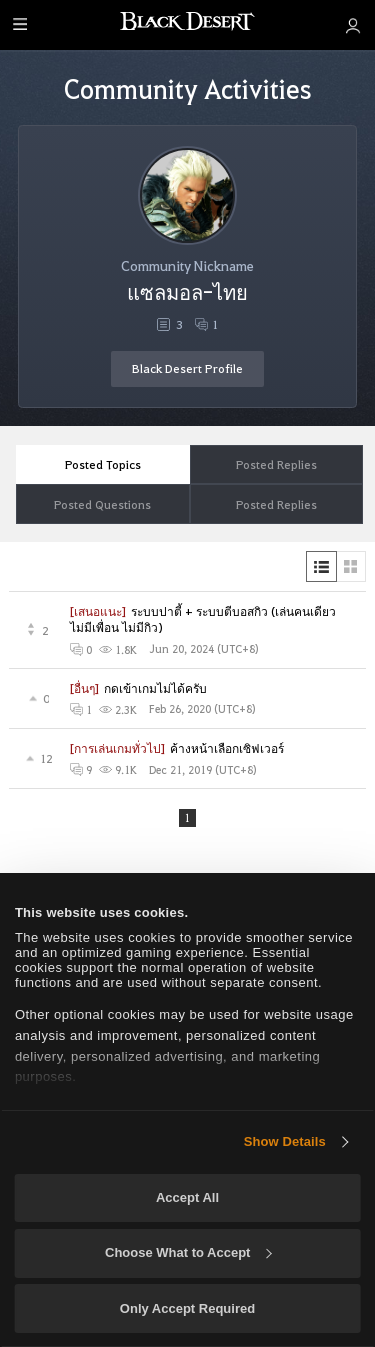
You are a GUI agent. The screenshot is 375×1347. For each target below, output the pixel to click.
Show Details (285, 1141)
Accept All (187, 1197)
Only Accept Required (187, 1308)
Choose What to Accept (188, 1252)
